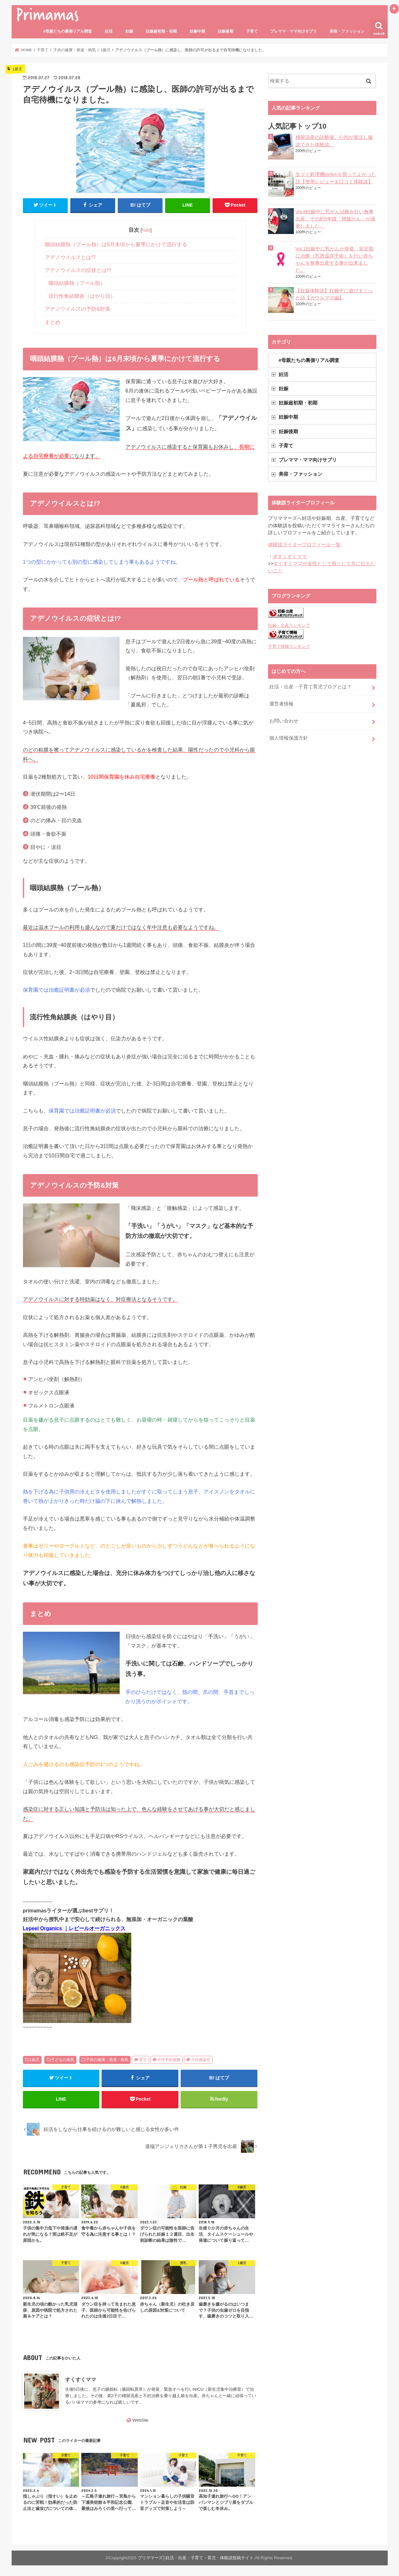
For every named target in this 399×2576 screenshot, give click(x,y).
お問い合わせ (283, 721)
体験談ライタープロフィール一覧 (304, 544)
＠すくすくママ (290, 556)
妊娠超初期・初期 (161, 31)
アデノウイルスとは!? (70, 257)
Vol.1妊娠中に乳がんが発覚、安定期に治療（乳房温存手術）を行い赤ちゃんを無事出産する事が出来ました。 (334, 259)
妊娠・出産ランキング (289, 625)
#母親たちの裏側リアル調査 (68, 31)
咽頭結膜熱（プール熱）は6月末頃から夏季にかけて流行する (116, 244)
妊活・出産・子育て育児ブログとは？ (310, 686)
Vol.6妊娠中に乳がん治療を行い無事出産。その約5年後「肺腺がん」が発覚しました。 (335, 218)
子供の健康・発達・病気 (107, 2059)
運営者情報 (281, 703)
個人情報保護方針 (288, 738)
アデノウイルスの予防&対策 (77, 309)
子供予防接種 (168, 2059)
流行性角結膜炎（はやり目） (81, 296)
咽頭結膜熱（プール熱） (76, 283)
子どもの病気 (62, 2059)
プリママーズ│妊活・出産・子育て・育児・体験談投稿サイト (196, 2557)
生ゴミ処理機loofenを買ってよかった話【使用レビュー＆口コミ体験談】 (335, 178)
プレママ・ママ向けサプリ (293, 31)
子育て (252, 31)
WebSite (141, 2420)
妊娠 (129, 31)
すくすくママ (80, 2379)
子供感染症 (200, 2059)
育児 (143, 2059)
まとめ (52, 322)
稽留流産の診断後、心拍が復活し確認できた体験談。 (334, 141)
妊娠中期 (197, 31)
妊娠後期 (225, 31)
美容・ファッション (347, 31)
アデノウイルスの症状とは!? (78, 270)
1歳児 (34, 2059)
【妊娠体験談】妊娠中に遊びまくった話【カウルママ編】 (334, 294)
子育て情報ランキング (289, 646)
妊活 (109, 31)
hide (146, 230)
